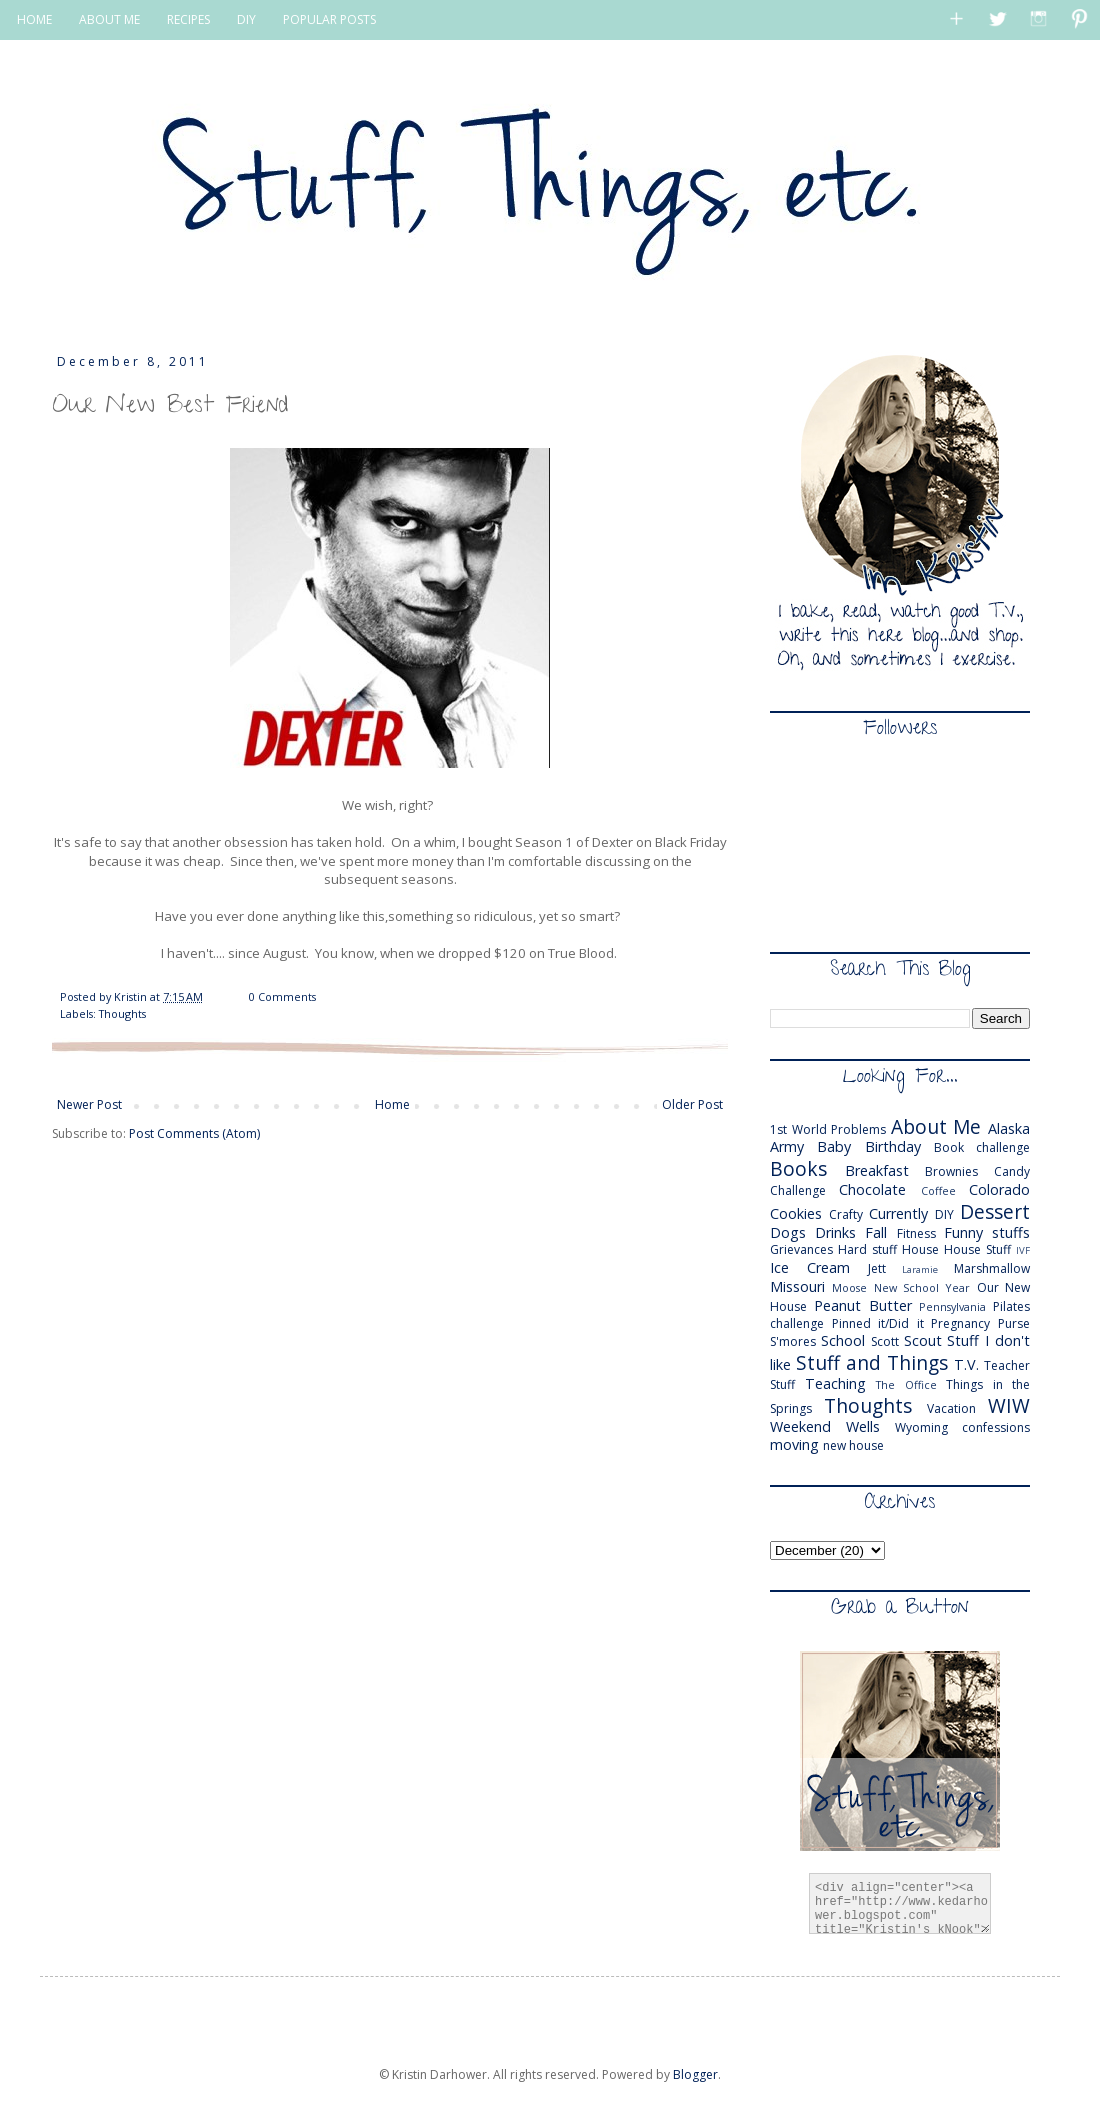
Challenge (798, 1190)
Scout (923, 1340)
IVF (1023, 1250)
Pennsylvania (952, 1306)
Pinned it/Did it (878, 1323)
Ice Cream (810, 1267)
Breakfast (877, 1170)
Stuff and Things (872, 1362)
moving (794, 1444)
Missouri (797, 1286)
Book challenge (982, 1147)
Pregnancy (960, 1323)
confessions (996, 1427)
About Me (936, 1126)
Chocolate (872, 1189)
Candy (1012, 1171)
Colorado (999, 1189)
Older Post (692, 1104)
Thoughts (122, 1013)
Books (798, 1168)
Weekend (800, 1426)
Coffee (938, 1190)
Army (787, 1146)
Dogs (788, 1232)
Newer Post (89, 1104)
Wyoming (921, 1427)
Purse (1014, 1323)
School (843, 1340)
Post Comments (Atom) (194, 1133)
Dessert (995, 1211)
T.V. (966, 1364)
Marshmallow (992, 1268)
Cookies (796, 1213)
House (920, 1249)
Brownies (951, 1171)
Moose (849, 1287)
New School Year (922, 1287)
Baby (834, 1146)
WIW (1009, 1405)
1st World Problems (828, 1129)
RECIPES (188, 19)
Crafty (846, 1214)
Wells (863, 1426)
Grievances (801, 1249)
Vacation (951, 1408)
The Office (906, 1384)
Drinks (835, 1232)
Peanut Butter (863, 1305)
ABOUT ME (109, 19)
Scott (885, 1341)
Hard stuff (867, 1249)
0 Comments (282, 996)
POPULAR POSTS (329, 19)
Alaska (1009, 1128)
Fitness (916, 1233)
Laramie (920, 1269)
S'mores (793, 1341)
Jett (877, 1268)
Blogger (695, 2074)
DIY (246, 19)
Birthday (893, 1146)
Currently (898, 1213)
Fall (876, 1232)
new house (853, 1445)
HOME (34, 19)
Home (392, 1104)
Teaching (835, 1383)
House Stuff (977, 1249)
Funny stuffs (987, 1232)
